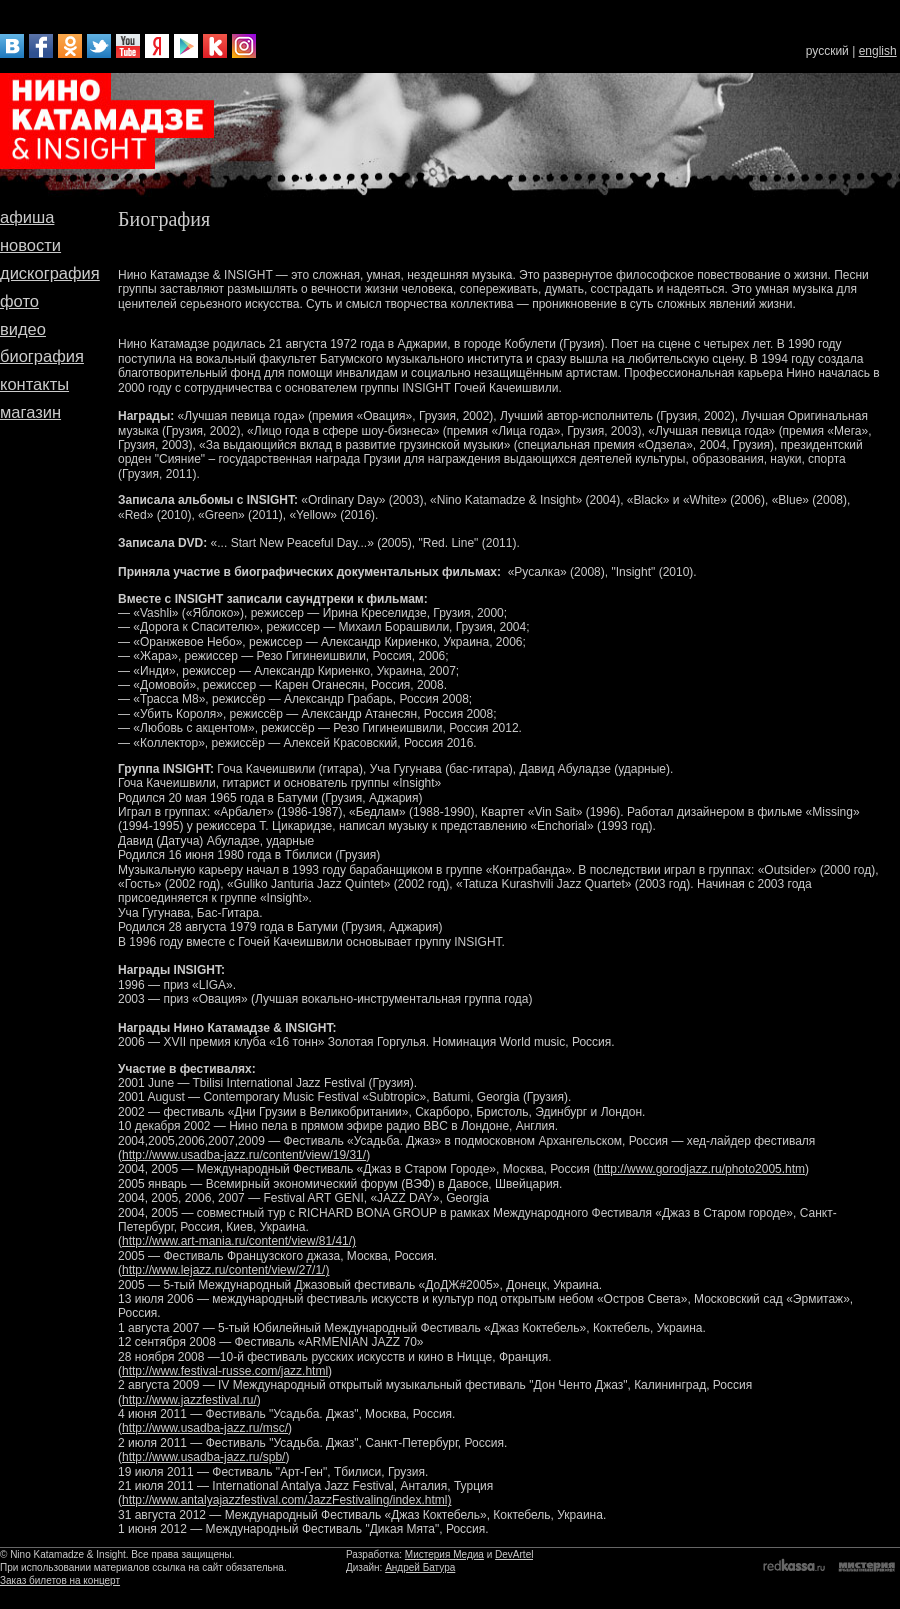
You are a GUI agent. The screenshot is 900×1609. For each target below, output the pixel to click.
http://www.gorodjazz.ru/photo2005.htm (701, 1169)
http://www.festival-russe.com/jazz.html (225, 1371)
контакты (34, 384)
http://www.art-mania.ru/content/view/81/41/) (239, 1241)
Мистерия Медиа (444, 1554)
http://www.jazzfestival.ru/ (189, 1400)
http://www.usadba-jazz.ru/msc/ (205, 1428)
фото (19, 301)
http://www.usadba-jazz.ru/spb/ (203, 1457)
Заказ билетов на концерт (60, 1580)
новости (30, 245)
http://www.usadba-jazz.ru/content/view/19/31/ (244, 1155)
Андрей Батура (420, 1567)
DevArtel (514, 1554)
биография (42, 356)
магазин (30, 412)
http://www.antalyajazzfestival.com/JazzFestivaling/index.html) (286, 1500)
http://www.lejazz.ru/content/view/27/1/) (225, 1270)
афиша (27, 217)
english (878, 51)
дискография (50, 273)
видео (23, 329)
